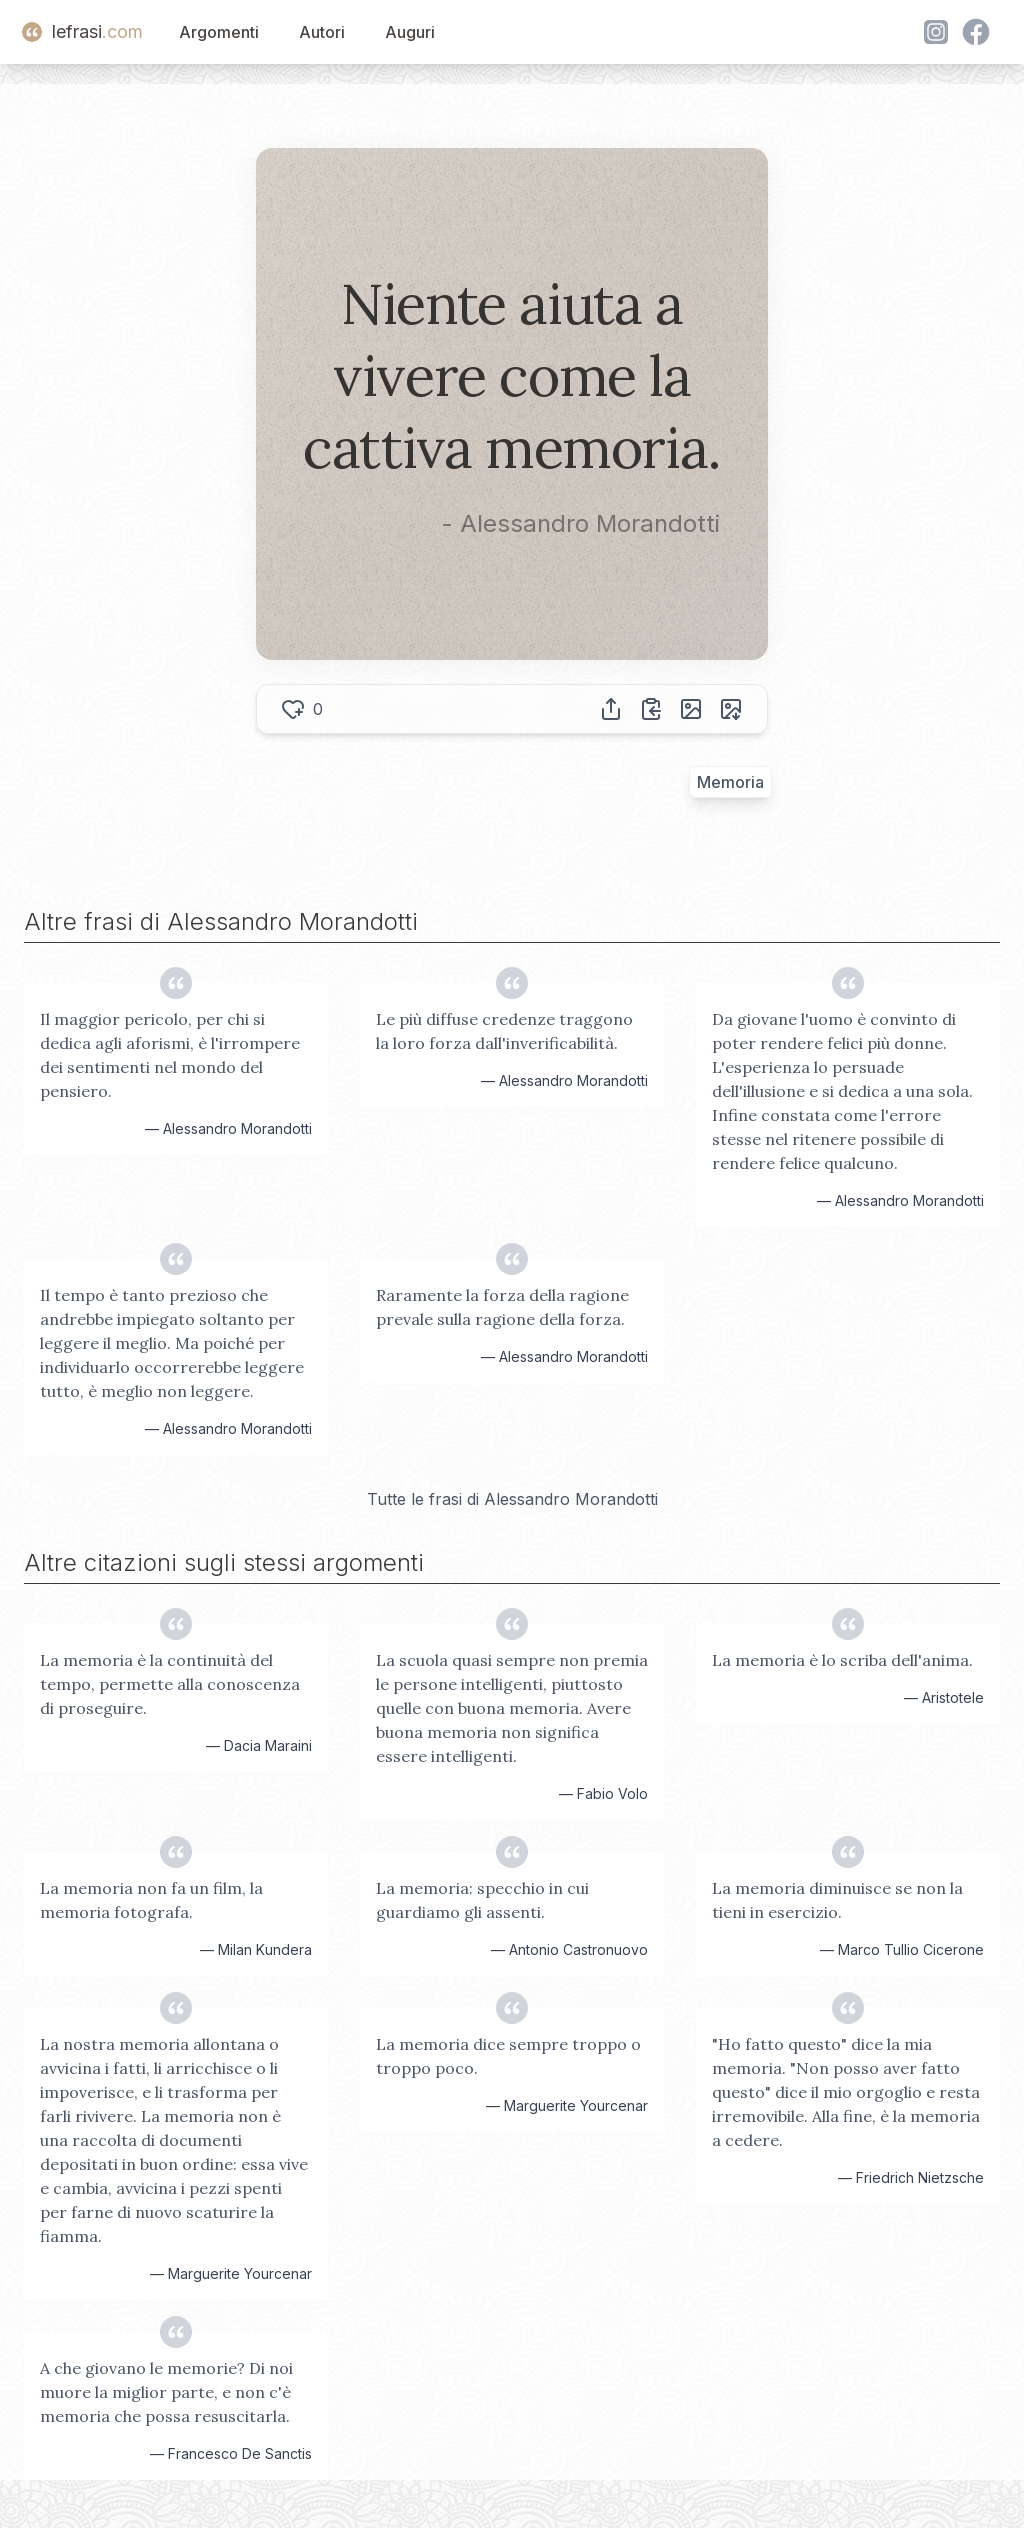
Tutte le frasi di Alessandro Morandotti (512, 1499)
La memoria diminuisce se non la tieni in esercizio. (837, 1900)
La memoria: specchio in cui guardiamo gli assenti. (482, 1900)
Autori (322, 32)
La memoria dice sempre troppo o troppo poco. (508, 2056)
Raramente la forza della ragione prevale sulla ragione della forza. (502, 1307)
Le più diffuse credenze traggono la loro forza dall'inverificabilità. (504, 1031)
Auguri (410, 32)
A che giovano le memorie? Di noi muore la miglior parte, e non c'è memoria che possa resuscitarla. (166, 2392)
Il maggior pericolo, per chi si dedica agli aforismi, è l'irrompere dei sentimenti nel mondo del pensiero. (170, 1055)
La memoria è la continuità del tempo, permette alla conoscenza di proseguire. (170, 1684)
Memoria (730, 782)
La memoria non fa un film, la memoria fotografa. (151, 1900)
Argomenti (219, 32)
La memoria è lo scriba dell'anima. (842, 1660)
